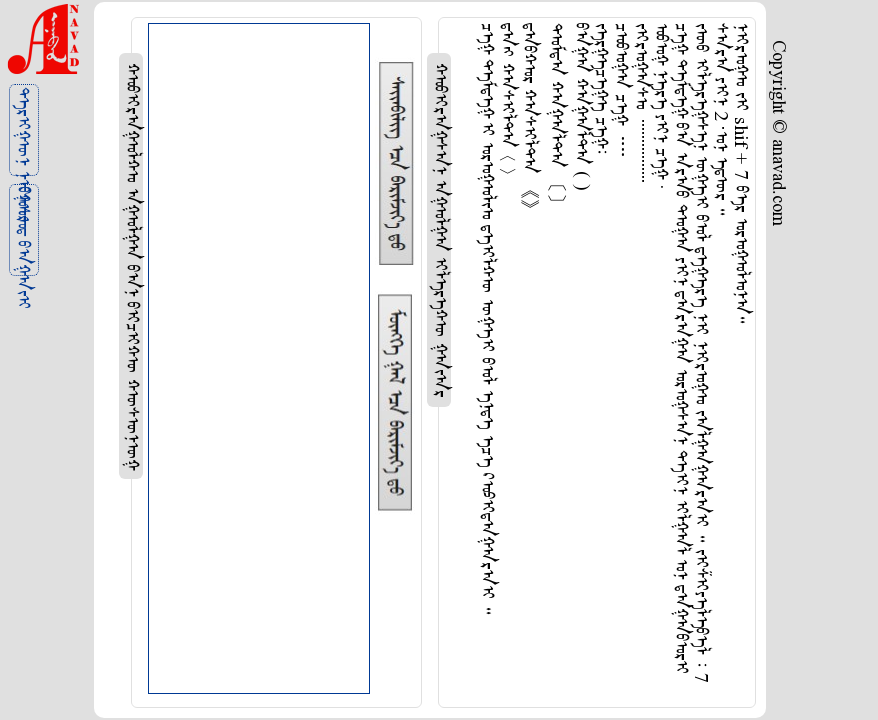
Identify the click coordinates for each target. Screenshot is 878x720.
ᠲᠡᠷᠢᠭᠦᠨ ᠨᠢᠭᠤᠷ (22, 131)
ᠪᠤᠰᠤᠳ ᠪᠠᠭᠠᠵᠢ (22, 231)
